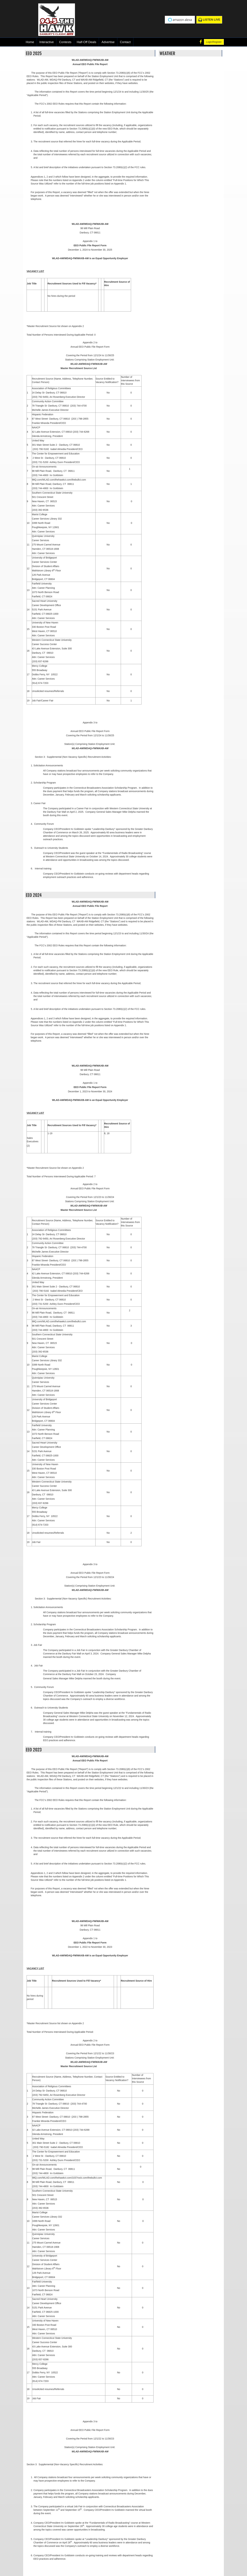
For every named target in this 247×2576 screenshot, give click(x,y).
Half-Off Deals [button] (86, 42)
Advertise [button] (108, 42)
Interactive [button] (46, 42)
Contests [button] (65, 42)
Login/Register (214, 42)
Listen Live (209, 20)
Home (30, 42)
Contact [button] (125, 42)
